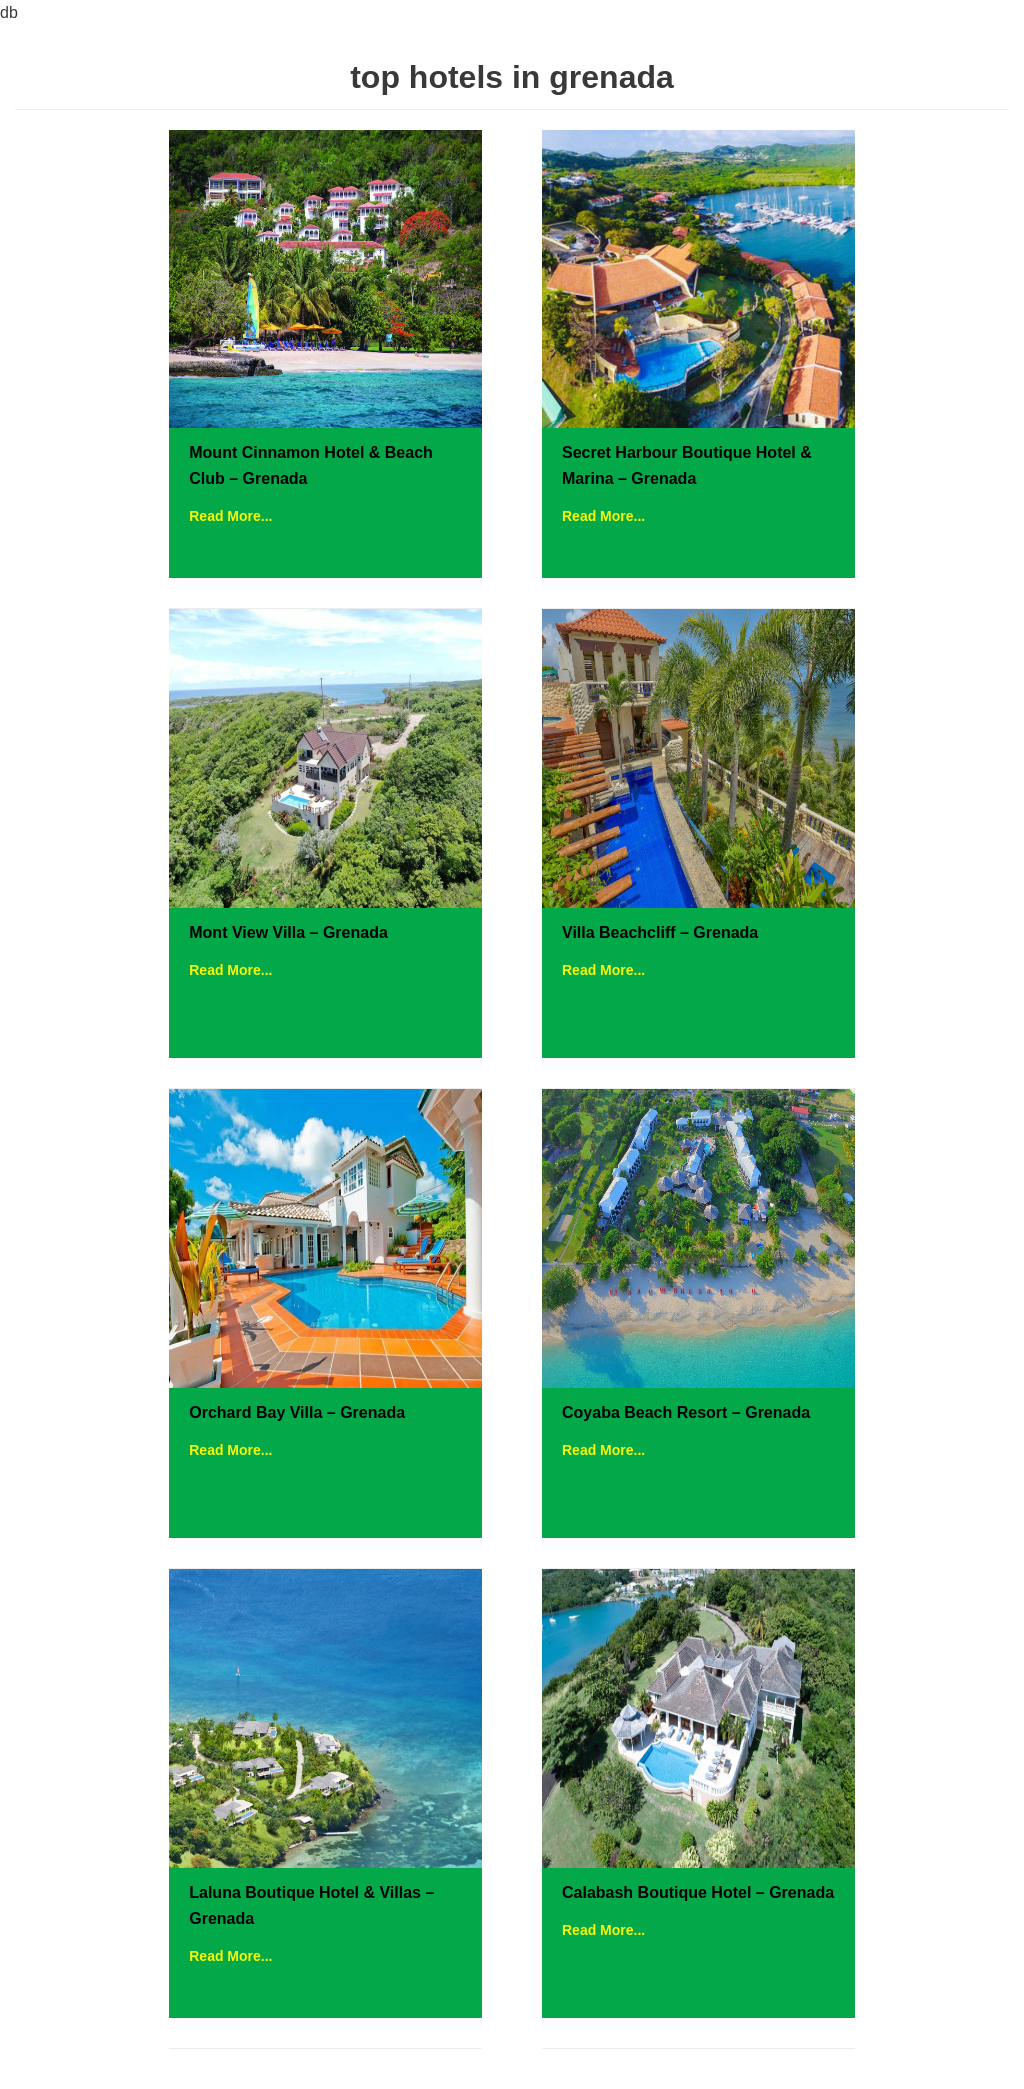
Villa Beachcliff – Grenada (660, 932)
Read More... (230, 516)
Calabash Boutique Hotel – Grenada (698, 1892)
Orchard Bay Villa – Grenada (297, 1412)
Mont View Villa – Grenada (288, 932)
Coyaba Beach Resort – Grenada (686, 1412)
